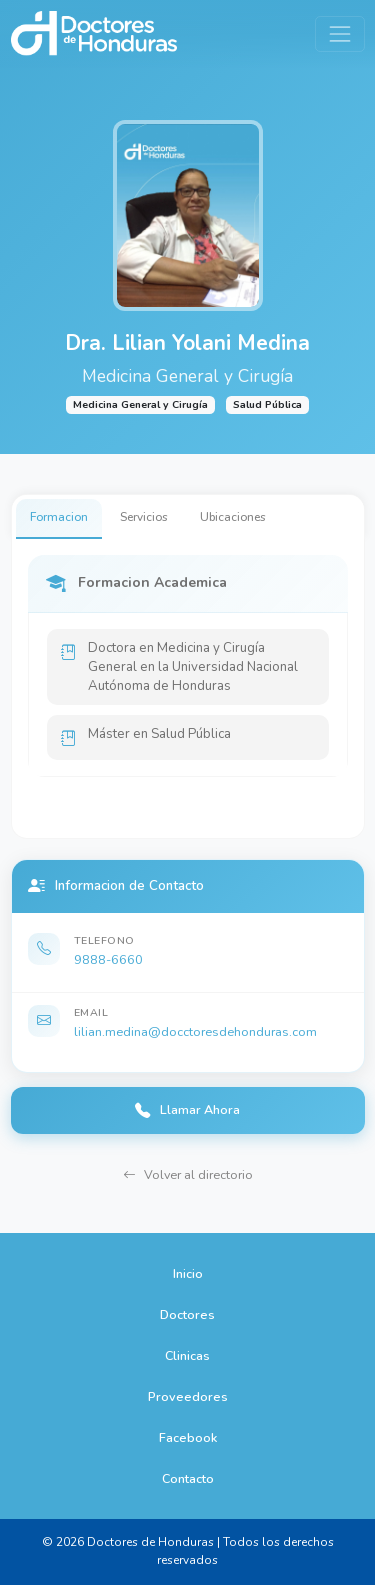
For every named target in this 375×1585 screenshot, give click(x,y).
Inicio (188, 1273)
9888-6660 (108, 959)
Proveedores (188, 1396)
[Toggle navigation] (339, 33)
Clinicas (187, 1355)
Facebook (188, 1437)
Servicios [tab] (144, 517)
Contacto (188, 1478)
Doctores (187, 1314)
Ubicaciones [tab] (233, 517)
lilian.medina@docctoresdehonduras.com (195, 1031)
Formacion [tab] (59, 517)
